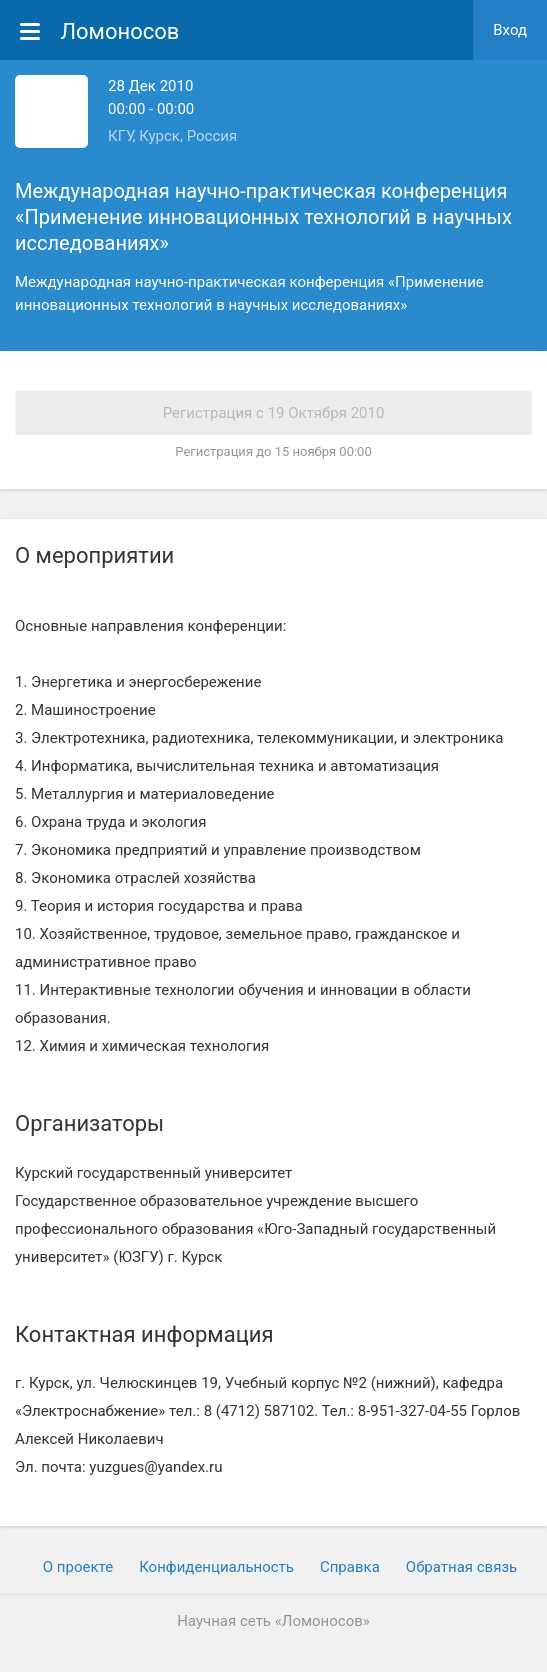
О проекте (78, 1567)
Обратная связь (461, 1567)
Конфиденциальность (216, 1567)
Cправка (350, 1567)
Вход (510, 30)
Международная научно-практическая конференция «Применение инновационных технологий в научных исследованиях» (263, 217)
